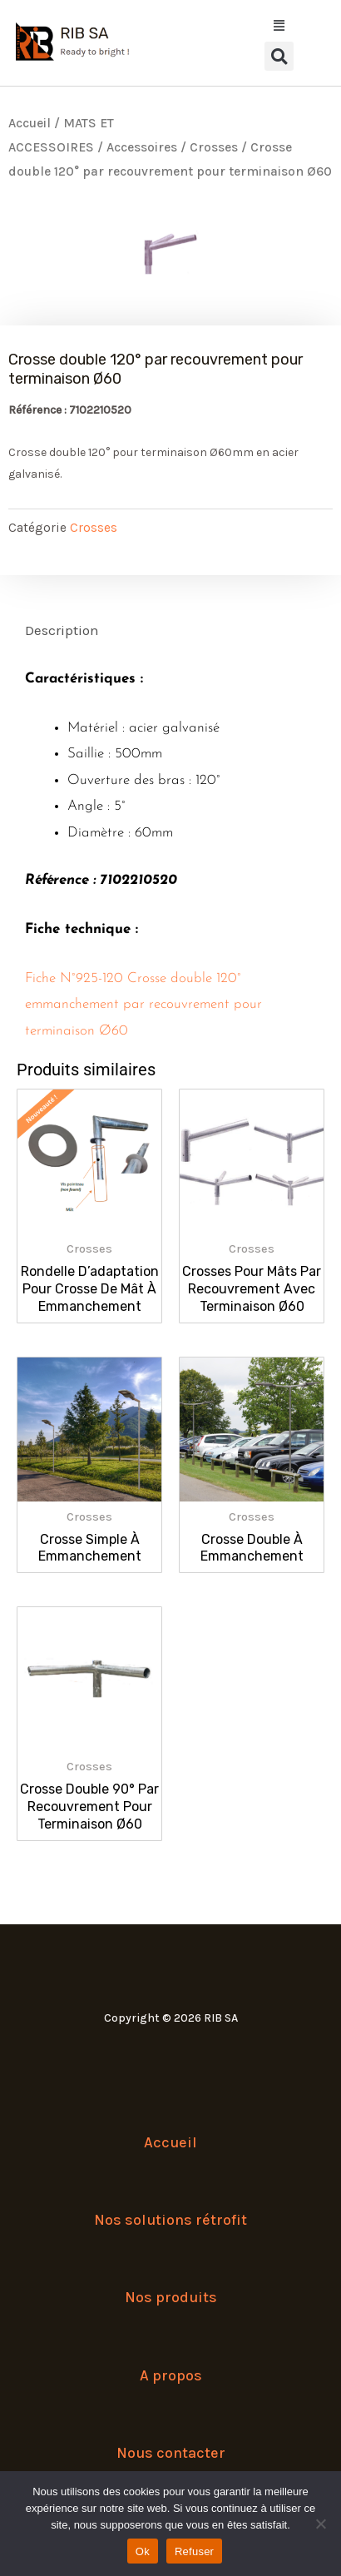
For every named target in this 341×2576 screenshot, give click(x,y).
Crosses (214, 147)
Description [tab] (62, 630)
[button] (279, 56)
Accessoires (141, 147)
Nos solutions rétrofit (170, 2220)
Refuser (194, 2551)
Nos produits (171, 2297)
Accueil (29, 123)
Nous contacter (170, 2453)
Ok (143, 2551)
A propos (171, 2375)
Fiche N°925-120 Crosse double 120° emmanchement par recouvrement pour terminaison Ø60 (143, 1004)
